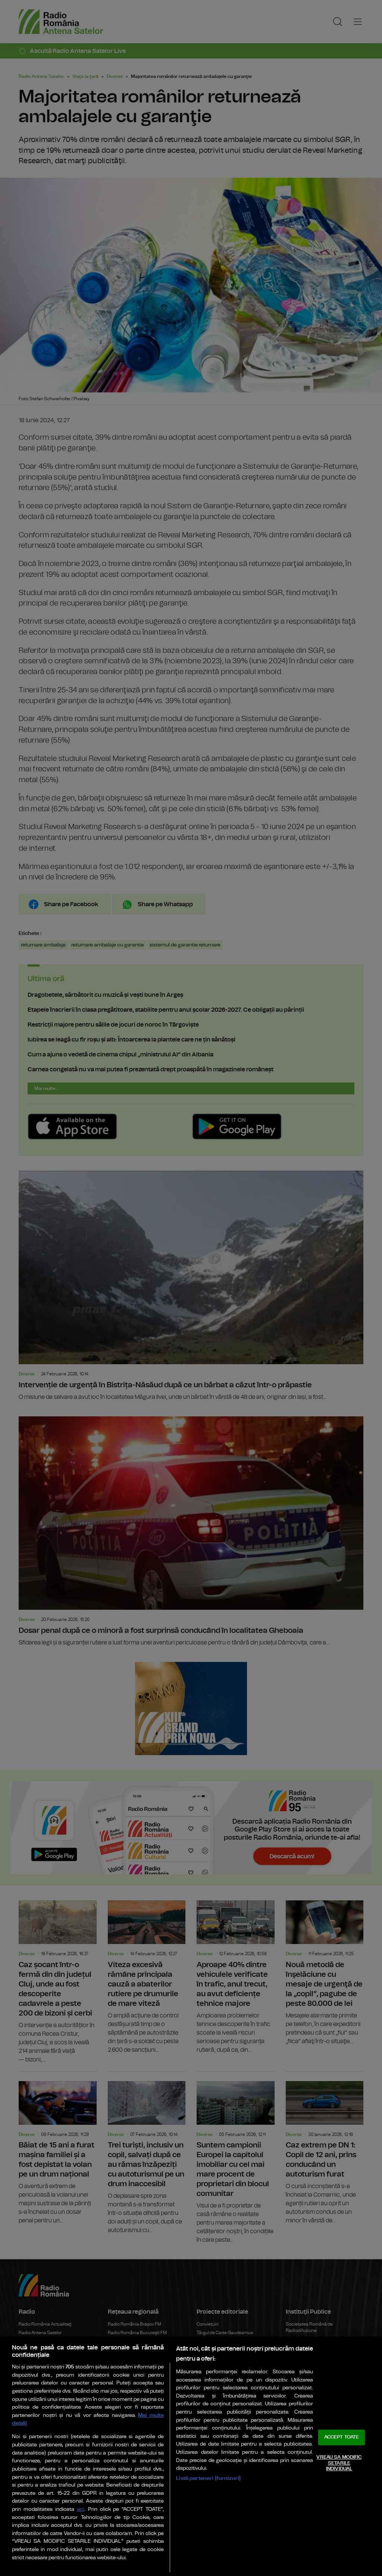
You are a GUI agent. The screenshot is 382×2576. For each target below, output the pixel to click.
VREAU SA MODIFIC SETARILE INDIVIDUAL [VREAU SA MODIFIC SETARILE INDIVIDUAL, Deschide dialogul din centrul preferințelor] (338, 2463)
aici (80, 2509)
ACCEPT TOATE (341, 2437)
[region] (191, 2456)
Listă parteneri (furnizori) (208, 2478)
